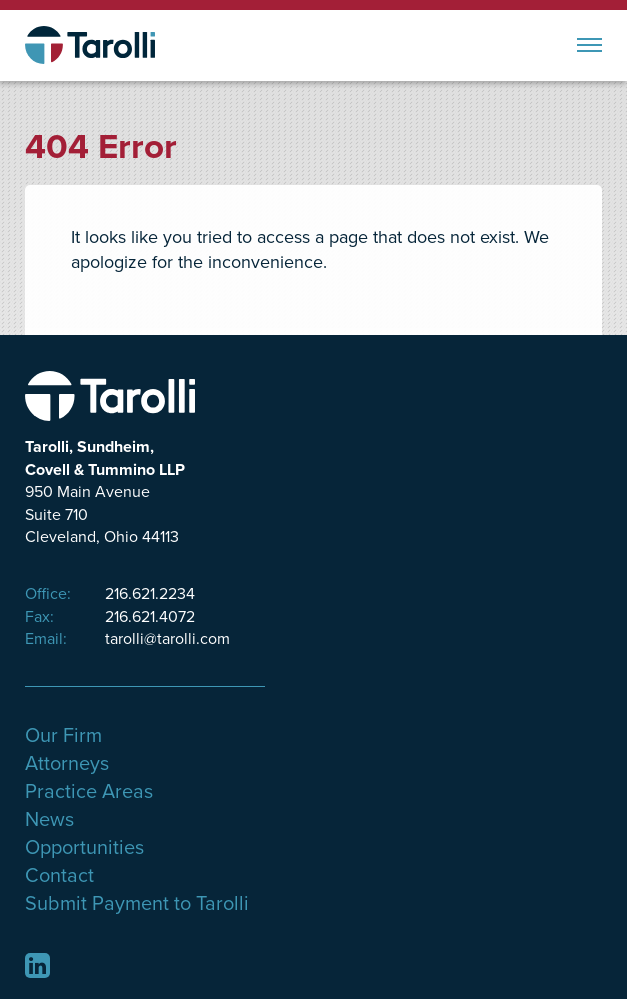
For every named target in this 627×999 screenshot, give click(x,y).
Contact (59, 876)
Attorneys (67, 764)
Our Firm (63, 736)
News (49, 820)
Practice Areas (89, 792)
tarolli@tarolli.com (127, 639)
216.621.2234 (110, 594)
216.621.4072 (110, 617)
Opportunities (84, 848)
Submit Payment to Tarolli (137, 904)
